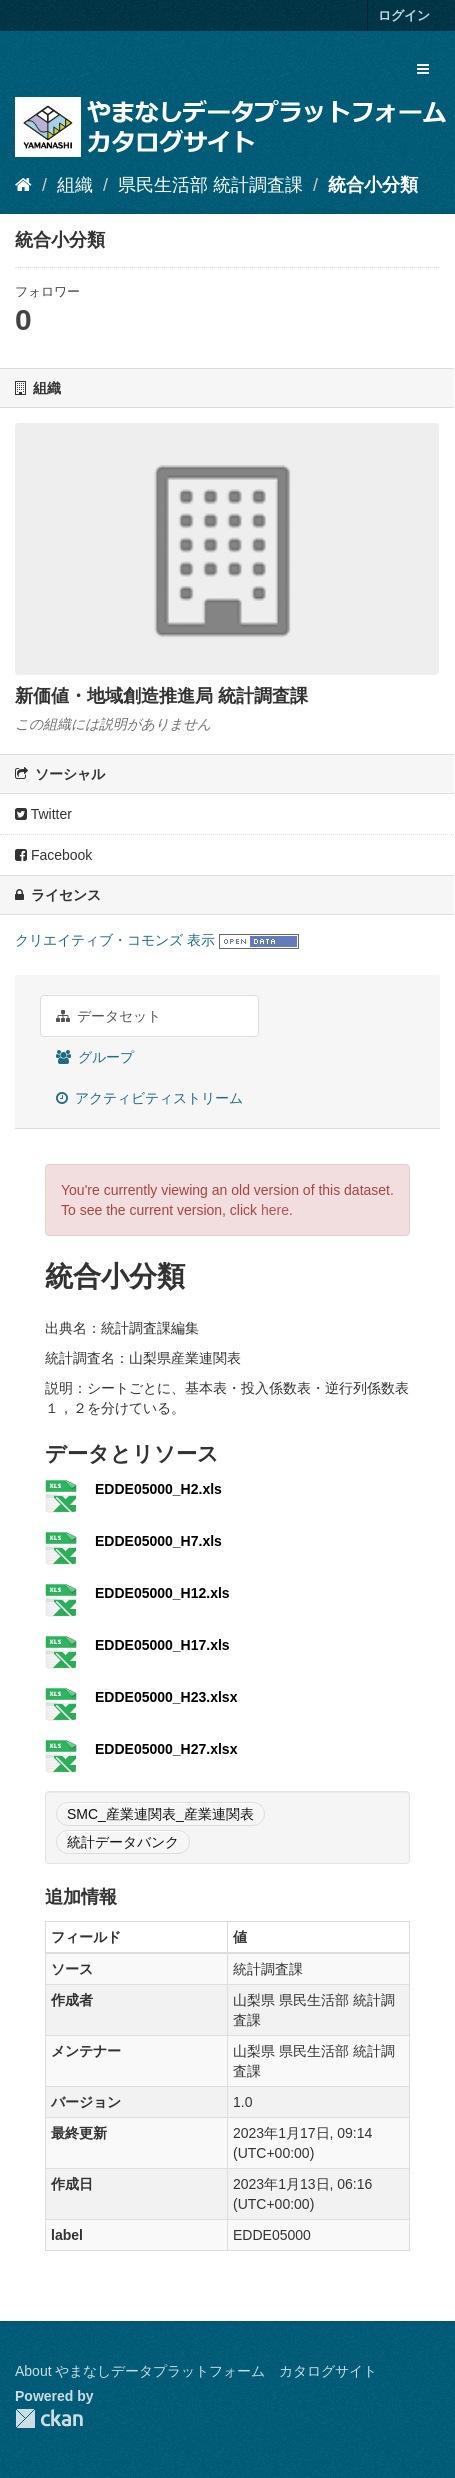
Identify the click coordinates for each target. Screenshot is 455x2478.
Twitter (43, 814)
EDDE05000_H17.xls (162, 1645)
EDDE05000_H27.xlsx (166, 1749)
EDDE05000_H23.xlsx (166, 1697)
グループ (95, 1057)
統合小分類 (373, 185)
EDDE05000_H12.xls (162, 1593)
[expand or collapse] (423, 69)
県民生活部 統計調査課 (210, 185)
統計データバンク (123, 1842)
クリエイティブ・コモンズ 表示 (115, 940)
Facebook (53, 855)
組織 (75, 185)
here (275, 1210)
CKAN (49, 2418)
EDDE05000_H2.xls (158, 1489)
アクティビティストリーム (149, 1098)
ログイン (404, 15)
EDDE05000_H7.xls (158, 1541)
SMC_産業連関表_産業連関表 (160, 1814)
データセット (108, 1016)
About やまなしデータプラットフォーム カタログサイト (196, 2371)
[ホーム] (23, 185)
